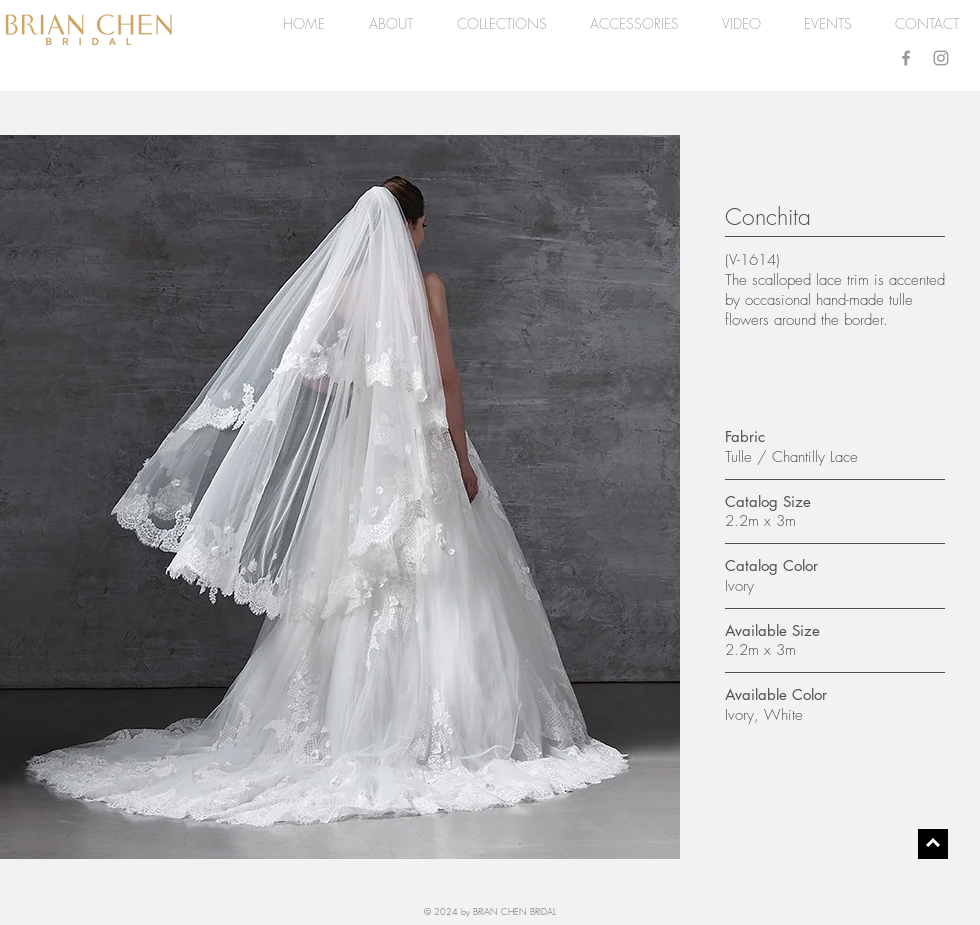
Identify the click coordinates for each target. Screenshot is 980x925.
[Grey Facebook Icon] (906, 58)
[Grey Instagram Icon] (941, 58)
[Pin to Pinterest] (37, 157)
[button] (501, 24)
